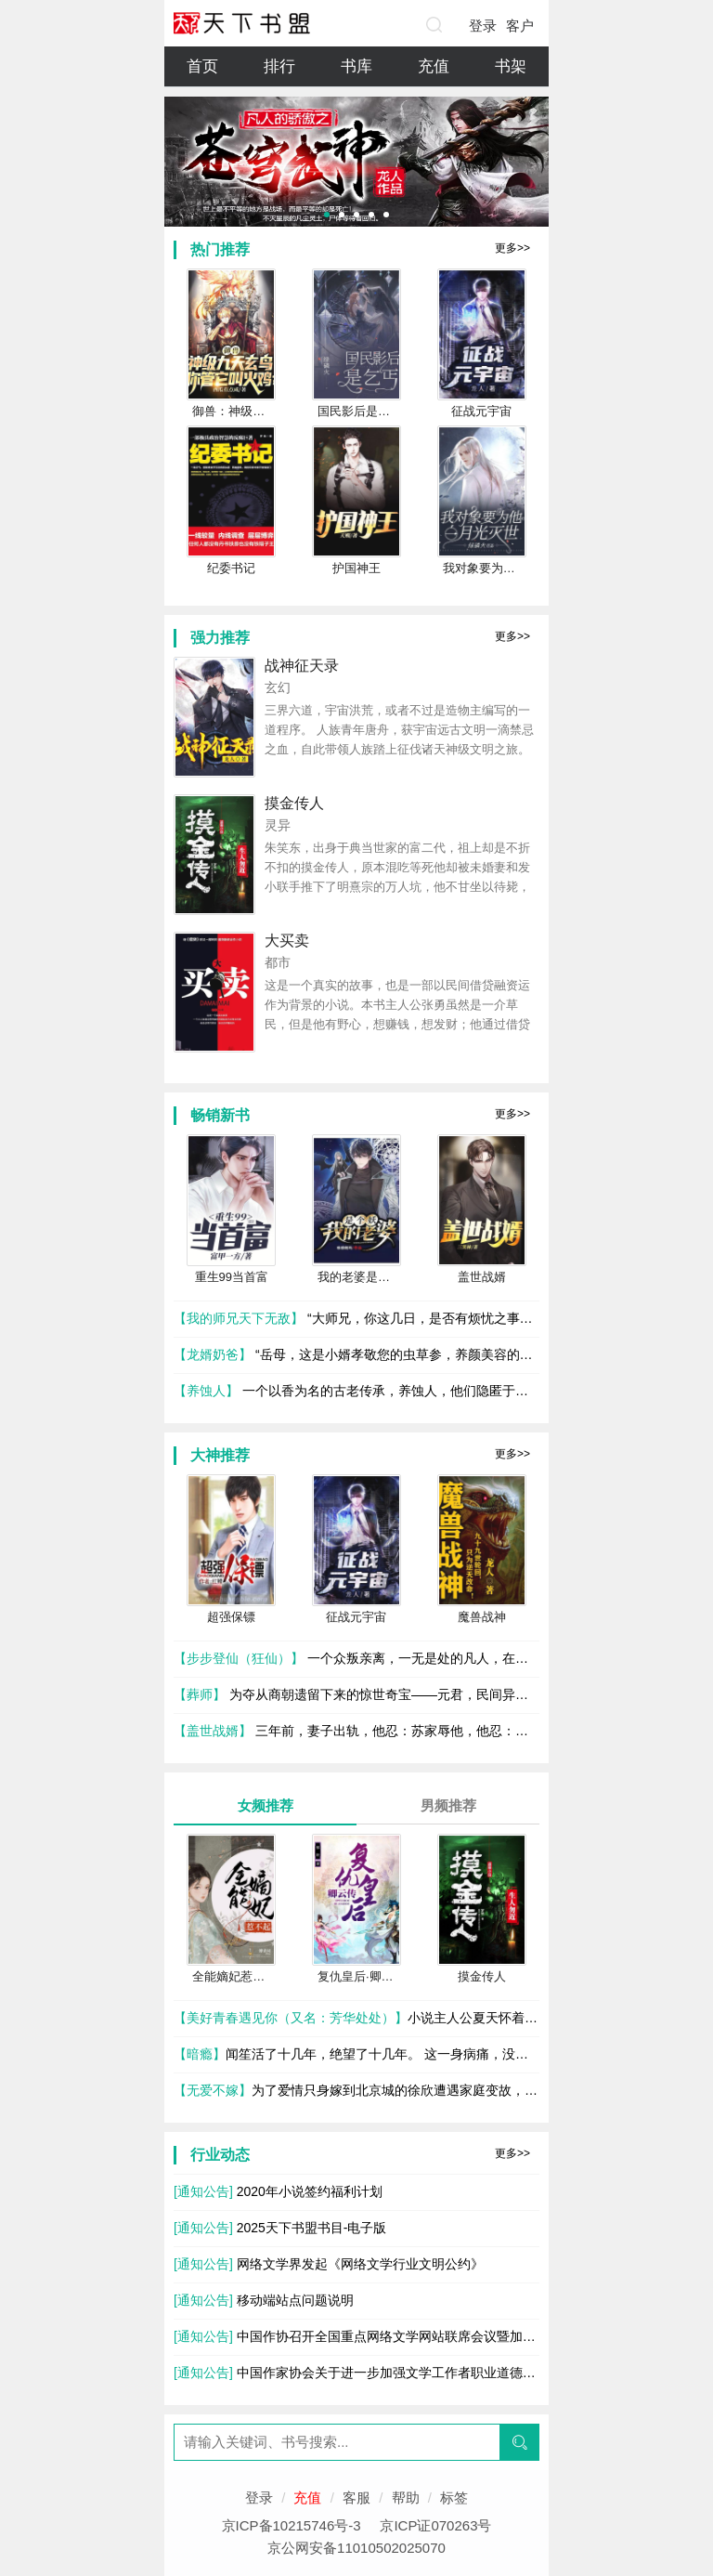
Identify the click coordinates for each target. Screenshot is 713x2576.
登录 (483, 25)
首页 (202, 66)
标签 (454, 2497)
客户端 (520, 30)
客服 (356, 2497)
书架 (510, 66)
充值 (433, 66)
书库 (356, 66)
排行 (279, 66)
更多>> (512, 248)
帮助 (406, 2497)
